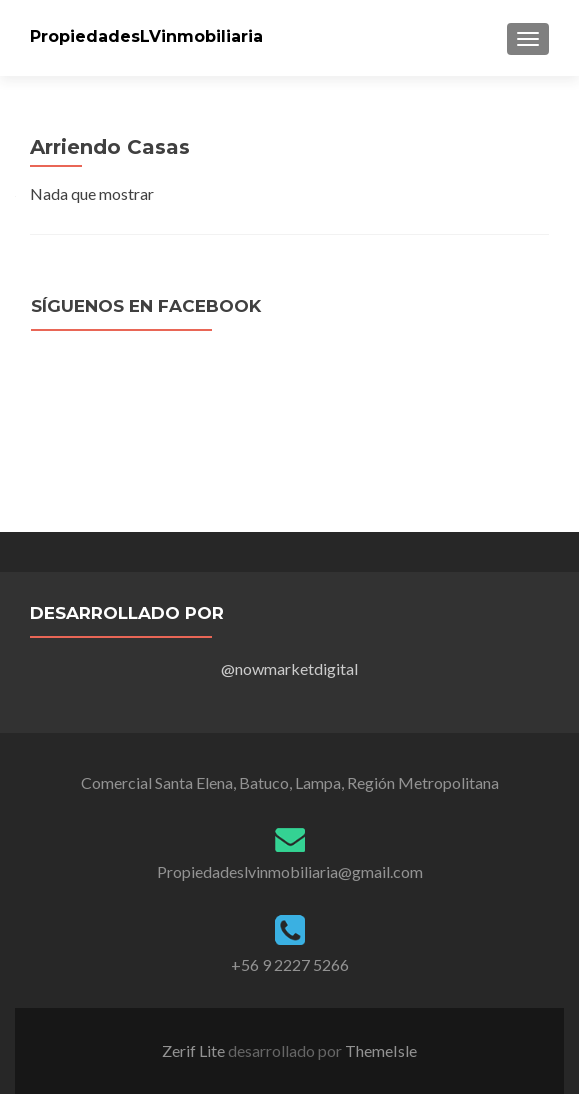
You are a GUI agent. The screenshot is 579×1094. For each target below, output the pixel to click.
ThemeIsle (381, 1050)
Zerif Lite (195, 1050)
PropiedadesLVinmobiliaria (146, 36)
